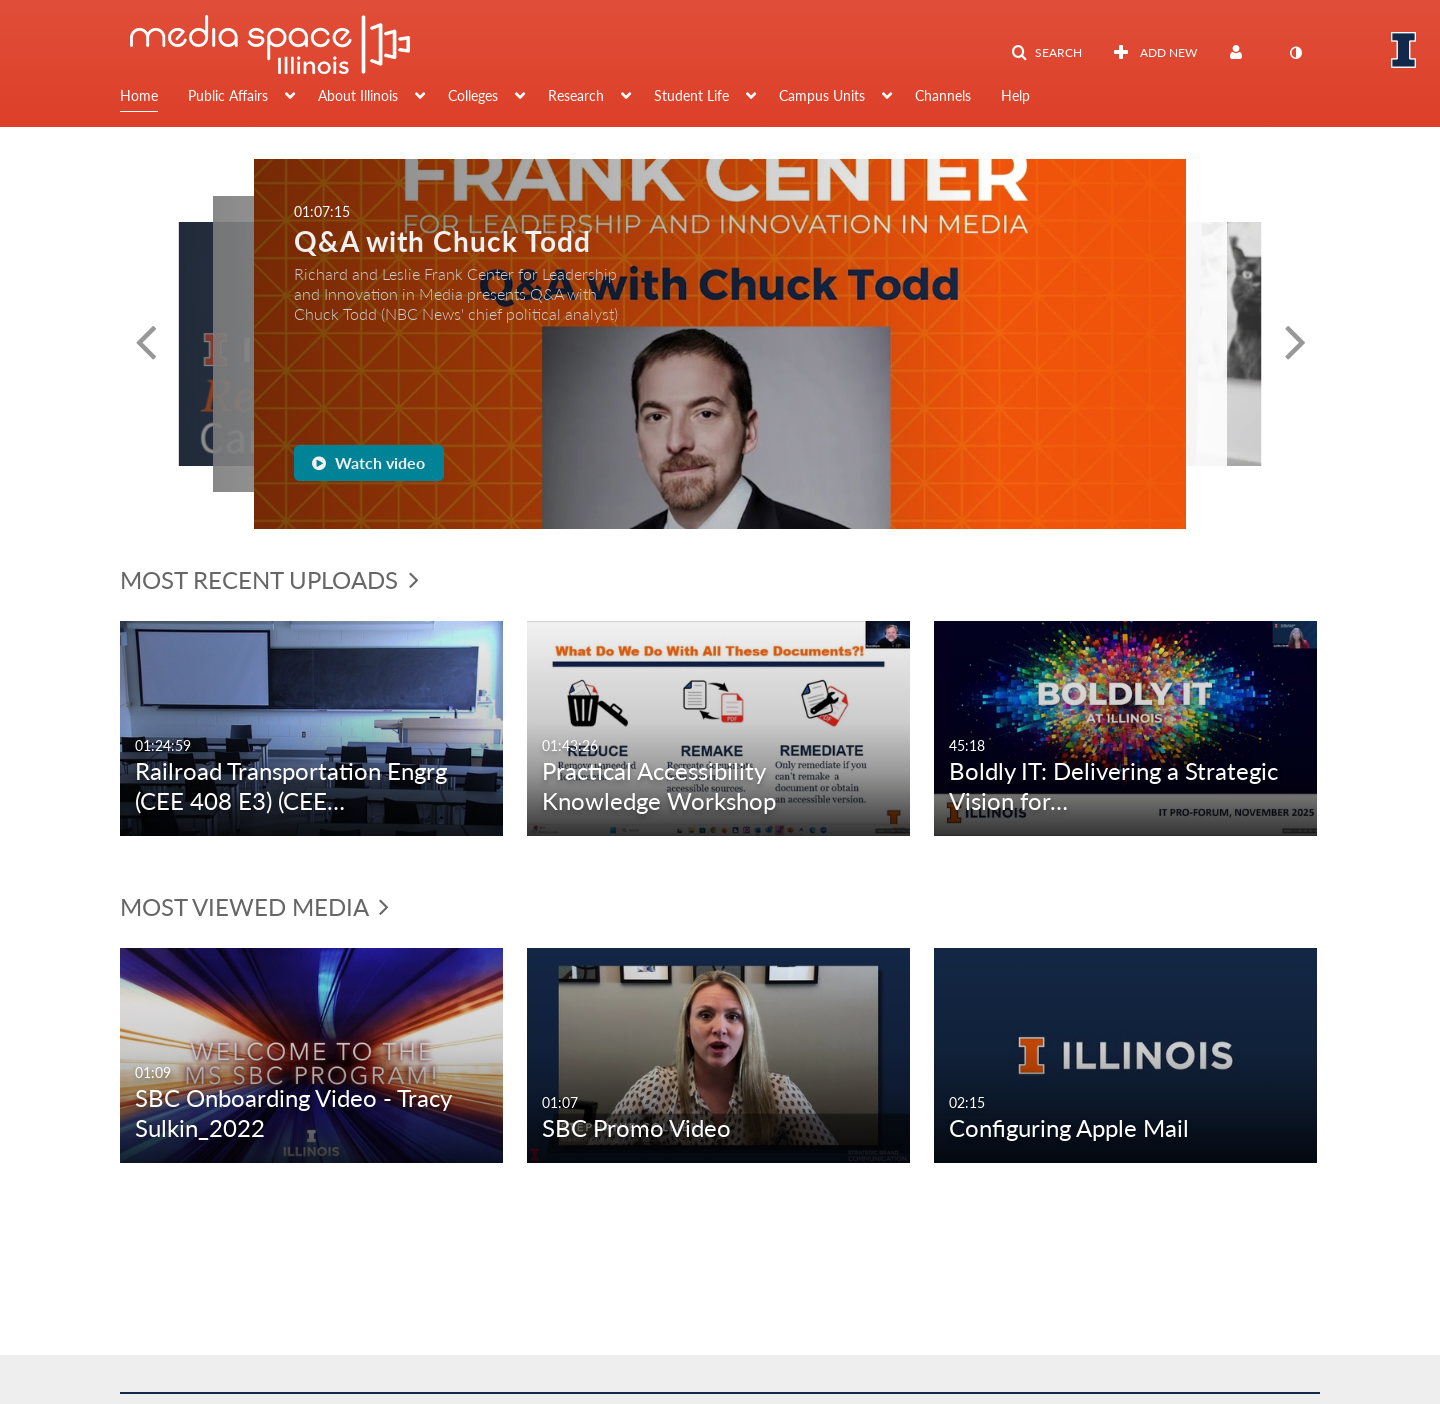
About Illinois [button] (358, 95)
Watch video (368, 462)
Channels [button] (943, 95)
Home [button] (139, 95)
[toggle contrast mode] (1295, 53)
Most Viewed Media (254, 906)
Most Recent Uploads (269, 579)
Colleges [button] (473, 95)
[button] (1046, 53)
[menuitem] (154, 98)
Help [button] (1015, 95)
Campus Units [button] (822, 95)
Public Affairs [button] (228, 95)
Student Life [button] (691, 95)
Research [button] (576, 95)
